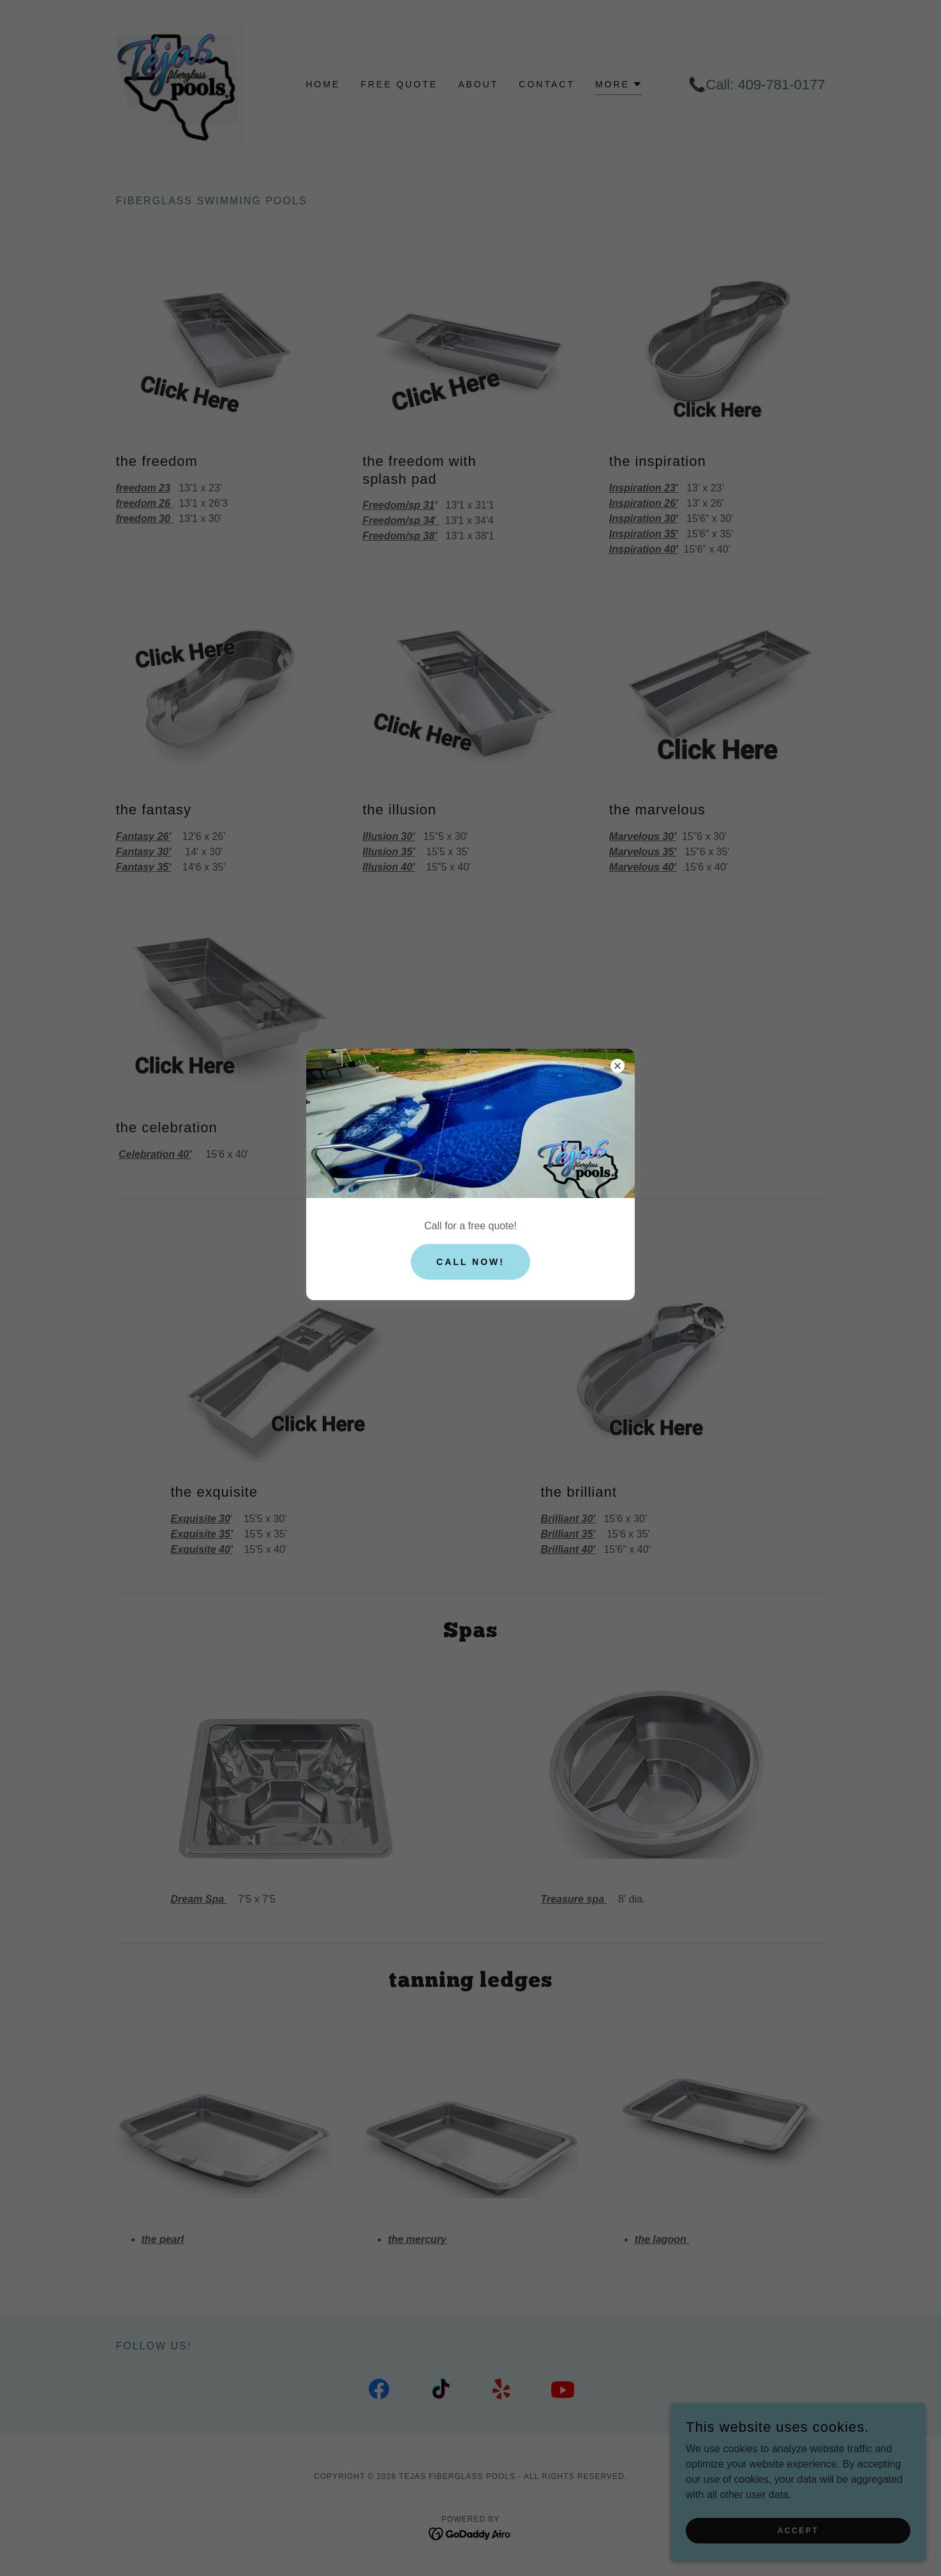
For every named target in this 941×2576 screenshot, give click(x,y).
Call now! (470, 1262)
